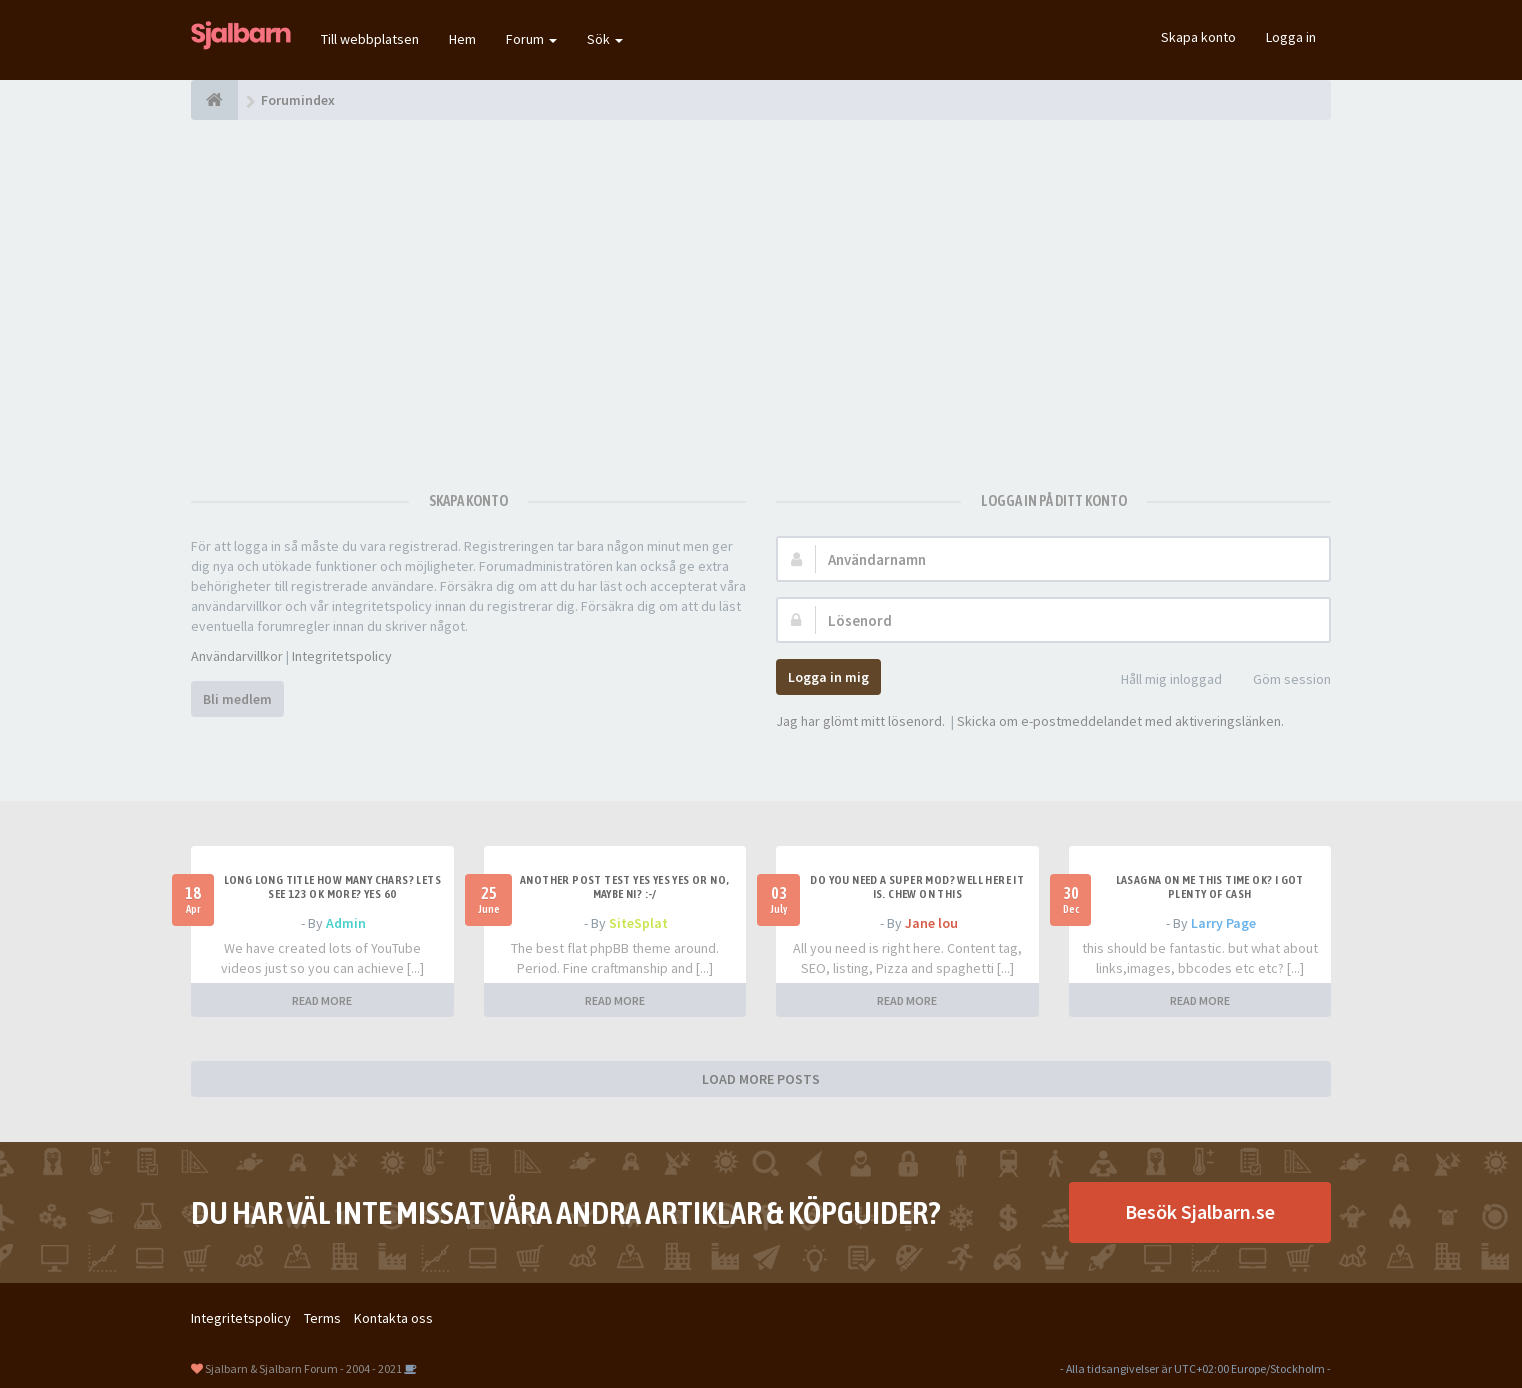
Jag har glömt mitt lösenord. (860, 721)
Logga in (1291, 37)
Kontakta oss (393, 1318)
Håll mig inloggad (1160, 680)
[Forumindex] (214, 100)
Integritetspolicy (342, 656)
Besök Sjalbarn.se (1200, 1211)
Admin (346, 923)
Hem (462, 39)
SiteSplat (638, 923)
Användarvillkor (237, 656)
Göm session (1281, 680)
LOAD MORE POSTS (761, 1079)
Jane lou (931, 923)
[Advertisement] (761, 295)
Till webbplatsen (370, 39)
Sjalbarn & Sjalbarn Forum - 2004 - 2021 (303, 1368)
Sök (605, 39)
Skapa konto (1198, 37)
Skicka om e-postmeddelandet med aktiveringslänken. (1120, 721)
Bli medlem (237, 699)
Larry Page (1223, 923)
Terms (322, 1318)
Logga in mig (828, 677)
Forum (531, 39)
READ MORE (322, 1000)
